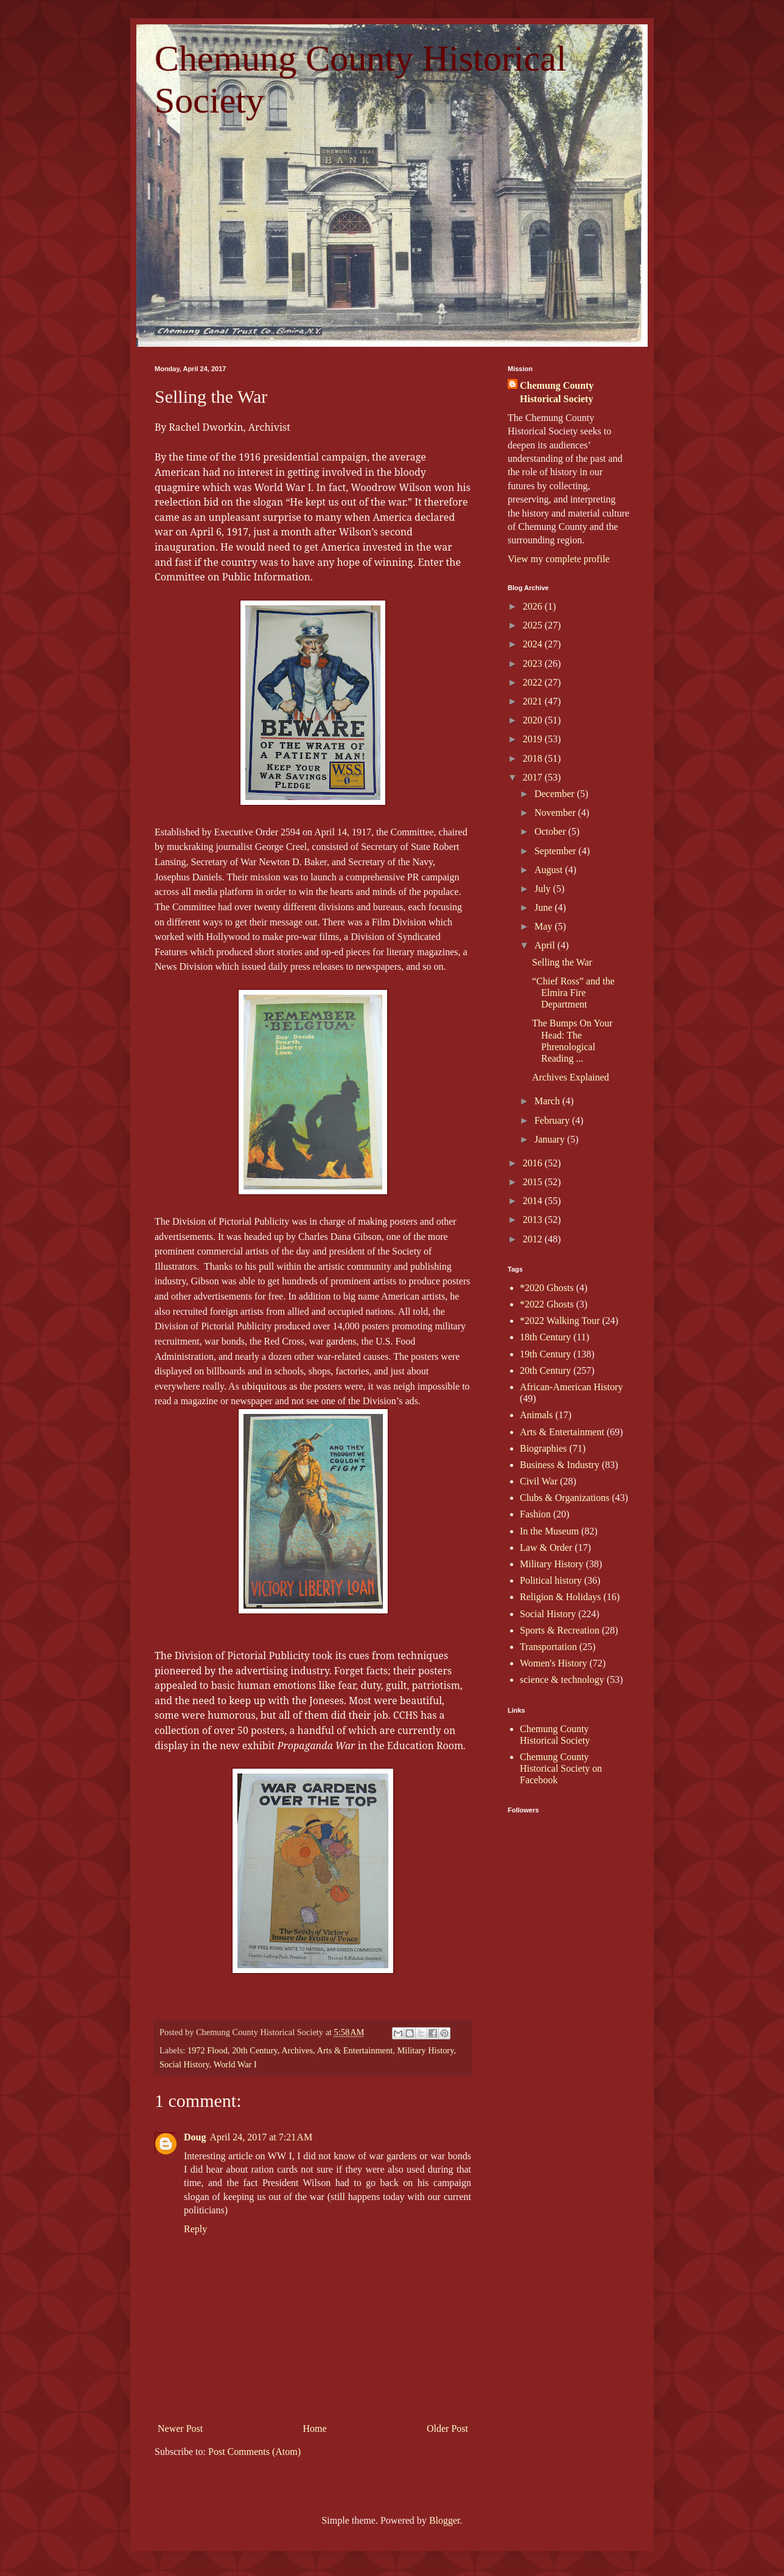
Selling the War (562, 962)
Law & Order (546, 1547)
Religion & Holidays (560, 1597)
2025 (534, 625)
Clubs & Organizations (564, 1497)
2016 (534, 1163)
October (551, 831)
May (544, 926)
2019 (534, 739)
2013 (534, 1219)
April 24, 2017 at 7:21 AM (260, 2137)
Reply (195, 2229)
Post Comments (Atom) (254, 2451)
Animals (536, 1415)
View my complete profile (558, 559)
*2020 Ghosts (546, 1288)
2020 (534, 720)
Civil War (539, 1481)
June (544, 907)
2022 (534, 682)
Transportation (548, 1646)
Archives (297, 2050)
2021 (534, 701)
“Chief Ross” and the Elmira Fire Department (573, 992)
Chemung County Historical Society (556, 392)
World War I (235, 2064)
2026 (534, 606)
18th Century (545, 1337)
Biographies (543, 1448)
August (549, 870)
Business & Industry (560, 1465)
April (546, 945)
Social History (184, 2064)
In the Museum (549, 1531)
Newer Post (180, 2428)
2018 (534, 758)
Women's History (553, 1663)
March (548, 1101)
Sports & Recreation (560, 1630)
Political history (551, 1580)
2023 (534, 663)
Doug (195, 2137)
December (555, 793)
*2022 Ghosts (546, 1304)
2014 (534, 1201)
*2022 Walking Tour (560, 1320)
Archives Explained (570, 1077)
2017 (534, 777)
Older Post (447, 2428)
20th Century (255, 2050)
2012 (534, 1239)
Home (315, 2428)
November (556, 812)
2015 (534, 1182)
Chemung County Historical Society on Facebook (561, 1768)
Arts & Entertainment (355, 2050)
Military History (425, 2050)
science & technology (562, 1679)
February (553, 1120)
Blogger (444, 2520)
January (550, 1139)
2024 (534, 644)
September (556, 851)
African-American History (571, 1387)
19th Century (545, 1354)
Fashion (535, 1514)
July (543, 888)
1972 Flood (207, 2050)
